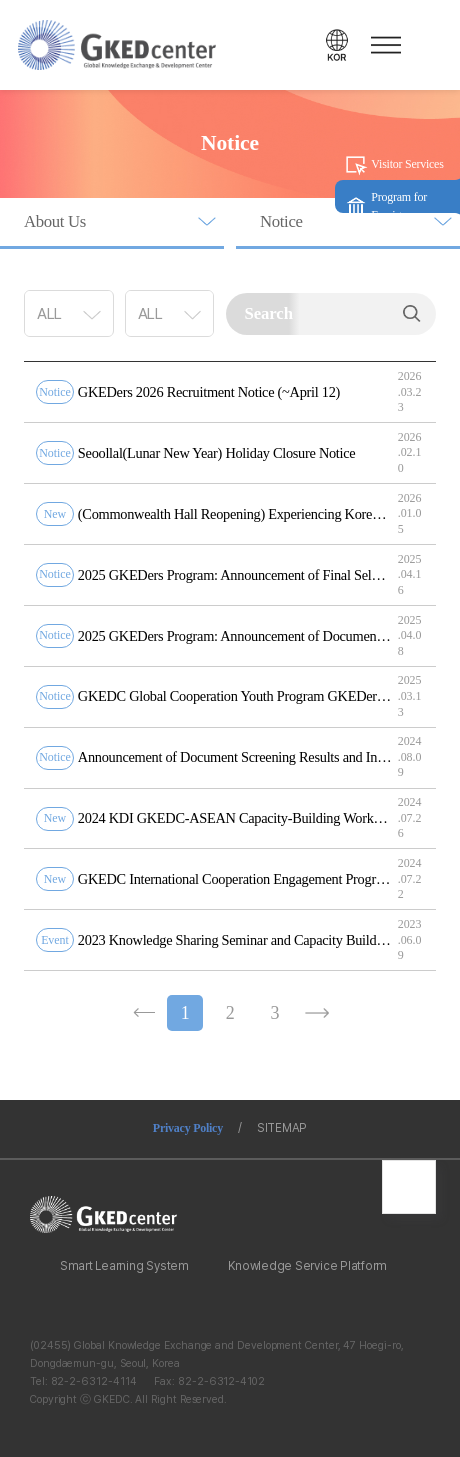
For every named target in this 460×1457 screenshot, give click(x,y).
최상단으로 (409, 1187)
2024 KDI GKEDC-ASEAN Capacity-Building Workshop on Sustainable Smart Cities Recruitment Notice (235, 818)
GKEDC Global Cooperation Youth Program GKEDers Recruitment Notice (235, 696)
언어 (337, 45)
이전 (143, 1013)
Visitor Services (407, 164)
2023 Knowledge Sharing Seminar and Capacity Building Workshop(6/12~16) (235, 940)
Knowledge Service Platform (307, 1266)
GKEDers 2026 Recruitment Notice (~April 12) (209, 392)
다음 (317, 1013)
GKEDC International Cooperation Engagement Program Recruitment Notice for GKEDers (235, 879)
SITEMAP (282, 1128)
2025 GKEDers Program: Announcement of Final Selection (235, 575)
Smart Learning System (124, 1266)
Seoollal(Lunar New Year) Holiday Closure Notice (217, 453)
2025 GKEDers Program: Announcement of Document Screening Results (235, 636)
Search (412, 314)
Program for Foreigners (399, 206)
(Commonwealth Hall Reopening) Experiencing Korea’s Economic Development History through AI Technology (235, 514)
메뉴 (383, 45)
